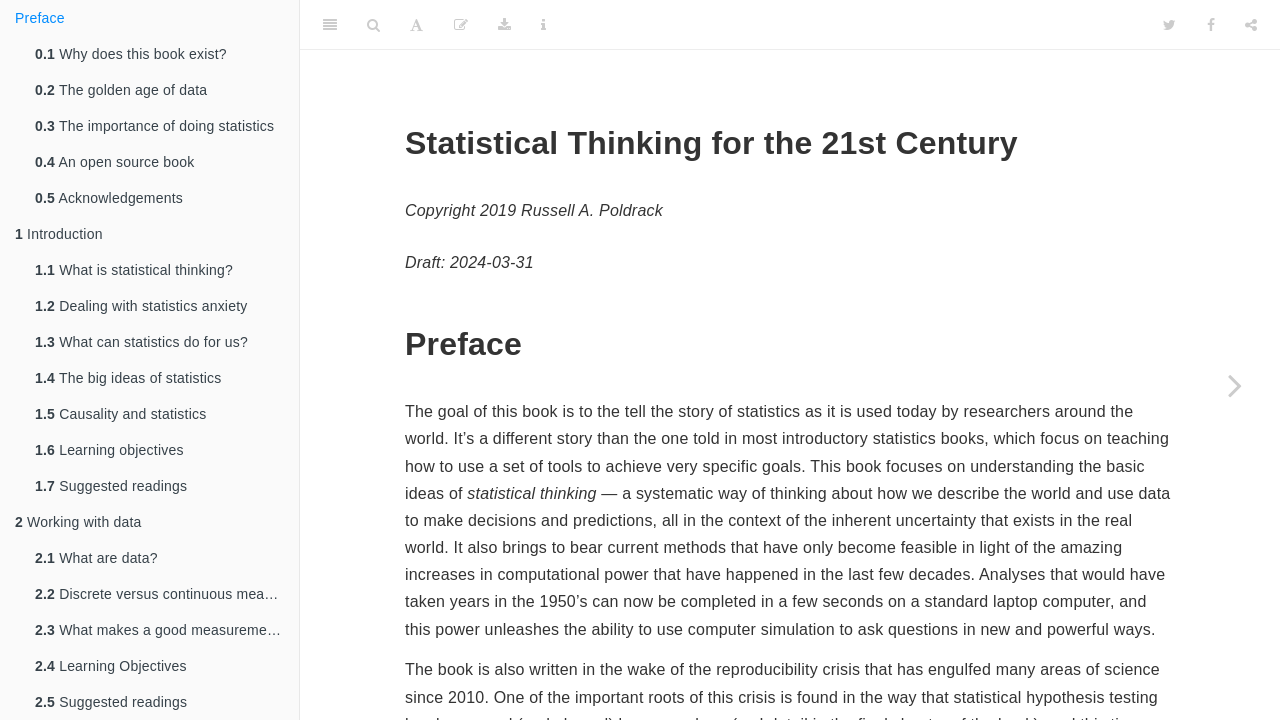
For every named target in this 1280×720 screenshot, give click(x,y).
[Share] (1251, 25)
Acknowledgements (109, 198)
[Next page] (1235, 385)
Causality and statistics (120, 414)
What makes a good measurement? (161, 630)
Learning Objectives (111, 666)
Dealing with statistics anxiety (141, 306)
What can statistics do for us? (141, 342)
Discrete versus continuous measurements (167, 594)
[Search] (373, 25)
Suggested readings (111, 486)
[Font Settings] (416, 25)
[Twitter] (1169, 25)
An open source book (115, 162)
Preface (40, 18)
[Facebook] (1211, 25)
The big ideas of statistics (128, 378)
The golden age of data (121, 90)
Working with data (78, 522)
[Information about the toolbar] (543, 25)
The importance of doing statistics (154, 126)
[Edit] (461, 25)
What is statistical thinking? (134, 270)
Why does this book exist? (131, 54)
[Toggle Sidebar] (330, 25)
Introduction (59, 234)
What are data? (96, 558)
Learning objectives (109, 450)
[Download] (504, 25)
